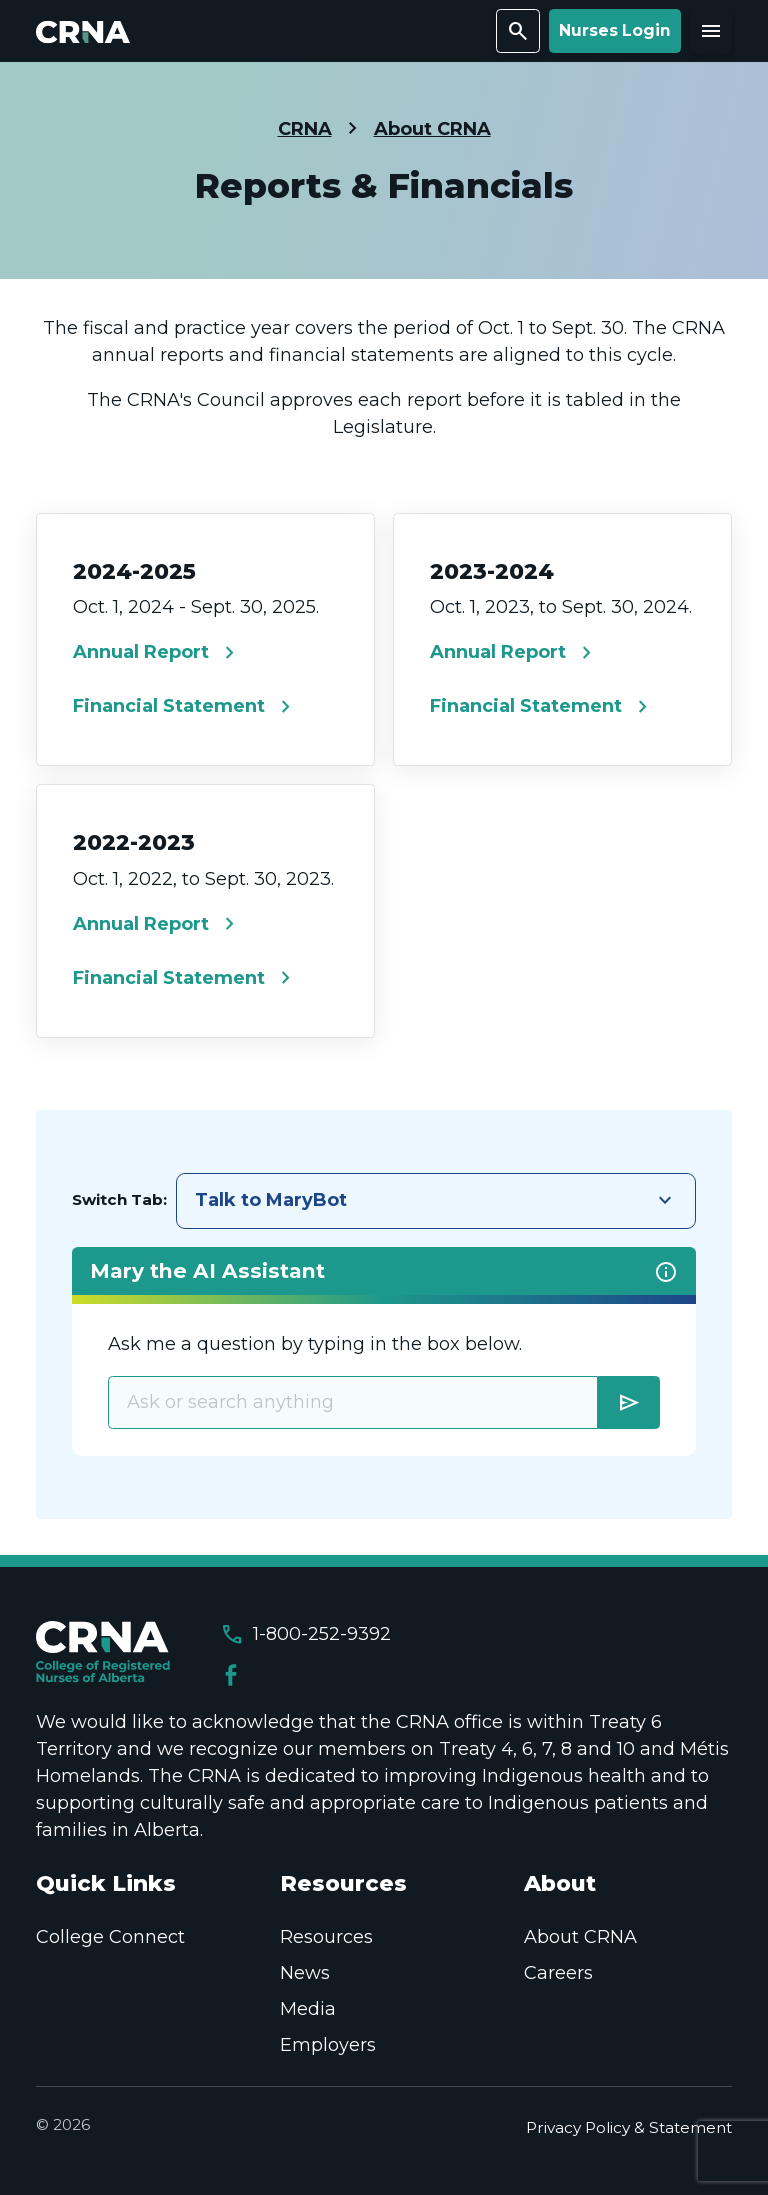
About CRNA (432, 129)
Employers (328, 2045)
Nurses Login (615, 30)
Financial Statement (185, 707)
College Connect (110, 1937)
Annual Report (157, 653)
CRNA (305, 129)
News (305, 1973)
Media (308, 2009)
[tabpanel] (384, 1351)
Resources (326, 1937)
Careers (558, 1973)
